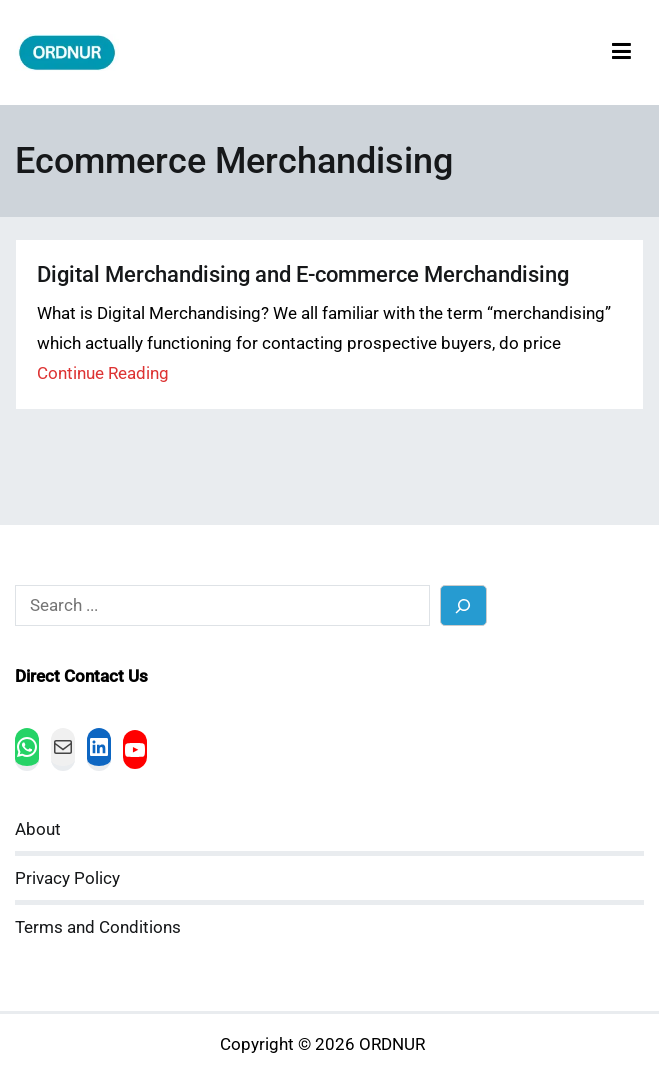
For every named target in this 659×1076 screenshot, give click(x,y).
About (38, 829)
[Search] (463, 605)
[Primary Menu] (621, 52)
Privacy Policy (67, 878)
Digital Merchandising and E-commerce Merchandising (303, 274)
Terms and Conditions (98, 927)
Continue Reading (103, 373)
